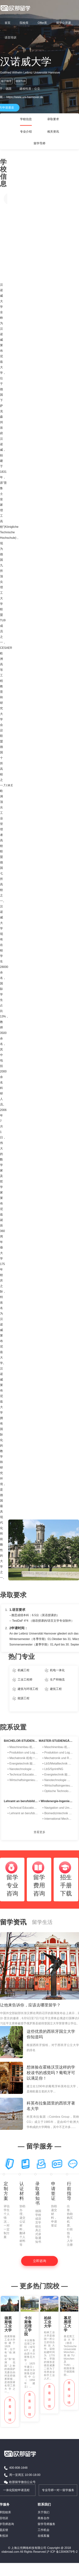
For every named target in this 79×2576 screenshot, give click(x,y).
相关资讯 (53, 131)
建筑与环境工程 (28, 1688)
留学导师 (39, 143)
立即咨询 (39, 2261)
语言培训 (10, 37)
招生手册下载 (65, 1879)
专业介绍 (26, 131)
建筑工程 (56, 1688)
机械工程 (23, 1670)
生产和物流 (57, 1679)
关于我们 (43, 2512)
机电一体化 (57, 1670)
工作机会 (43, 2529)
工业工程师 (25, 1679)
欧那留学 (15, 8)
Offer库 (42, 22)
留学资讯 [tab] (13, 1922)
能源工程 (23, 1698)
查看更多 (39, 1832)
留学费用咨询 (38, 1879)
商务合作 (43, 2518)
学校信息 (26, 119)
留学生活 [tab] (42, 1922)
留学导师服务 (46, 2524)
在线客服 (43, 2535)
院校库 (24, 22)
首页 (7, 22)
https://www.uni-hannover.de (24, 97)
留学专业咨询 (11, 1879)
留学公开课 (63, 22)
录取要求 (53, 119)
